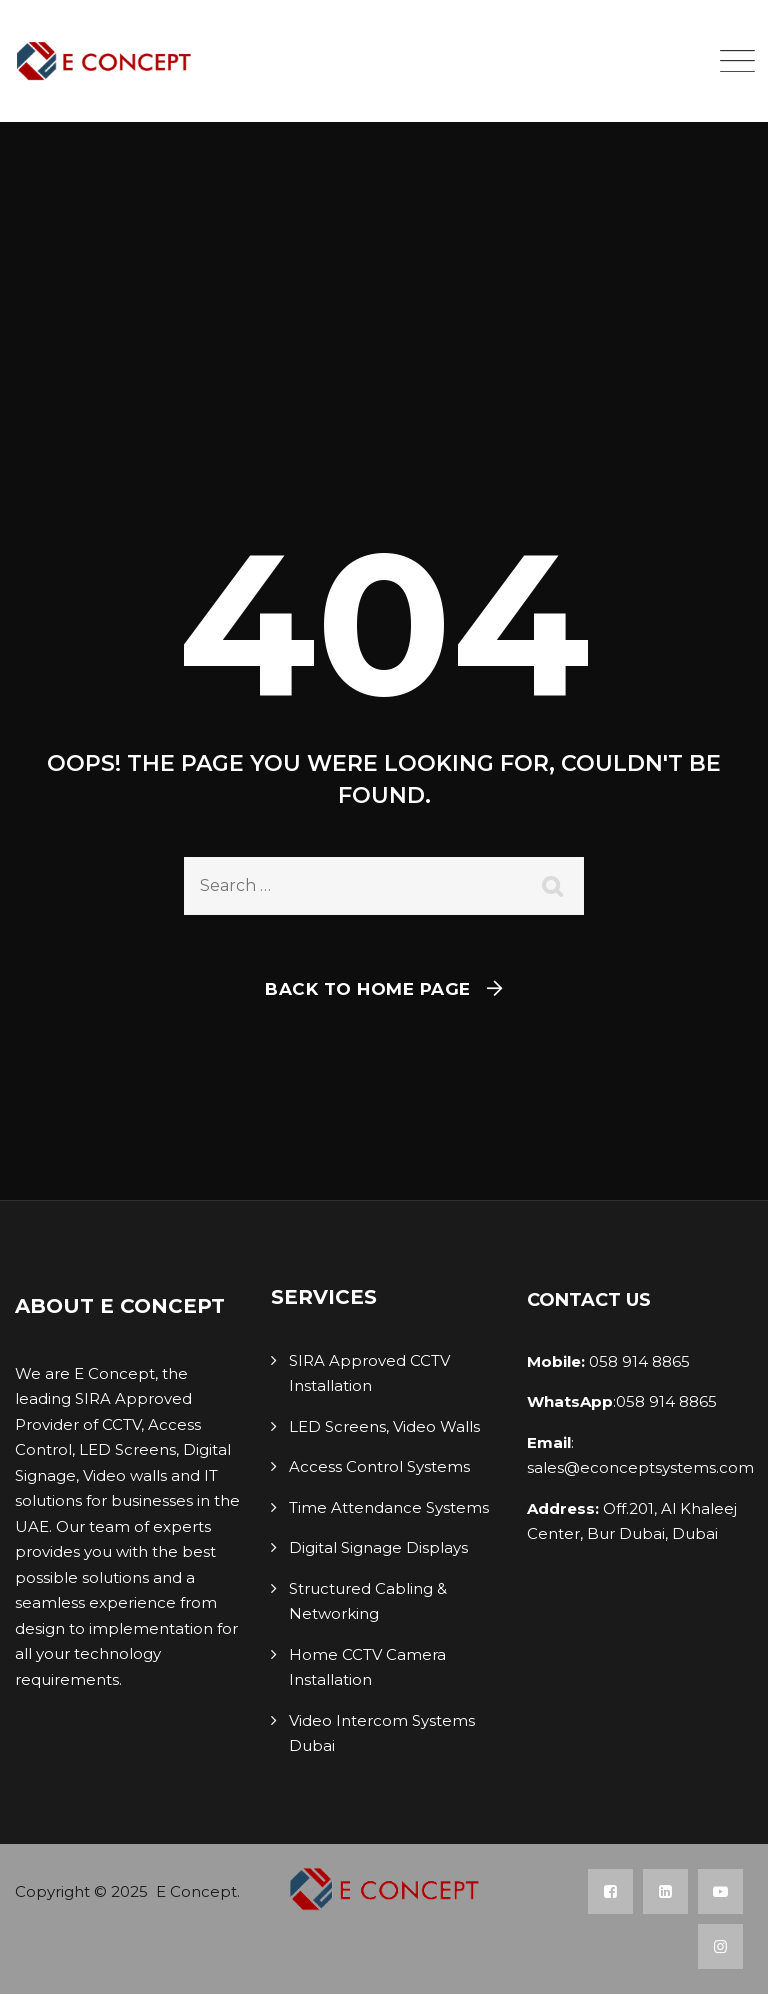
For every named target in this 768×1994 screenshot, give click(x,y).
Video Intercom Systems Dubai (382, 1733)
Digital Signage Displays (378, 1547)
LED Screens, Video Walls (384, 1426)
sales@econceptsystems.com (640, 1467)
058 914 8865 (637, 1361)
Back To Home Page (368, 989)
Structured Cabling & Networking (368, 1601)
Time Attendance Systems (389, 1507)
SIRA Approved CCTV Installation (369, 1373)
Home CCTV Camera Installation (367, 1667)
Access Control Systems (379, 1466)
